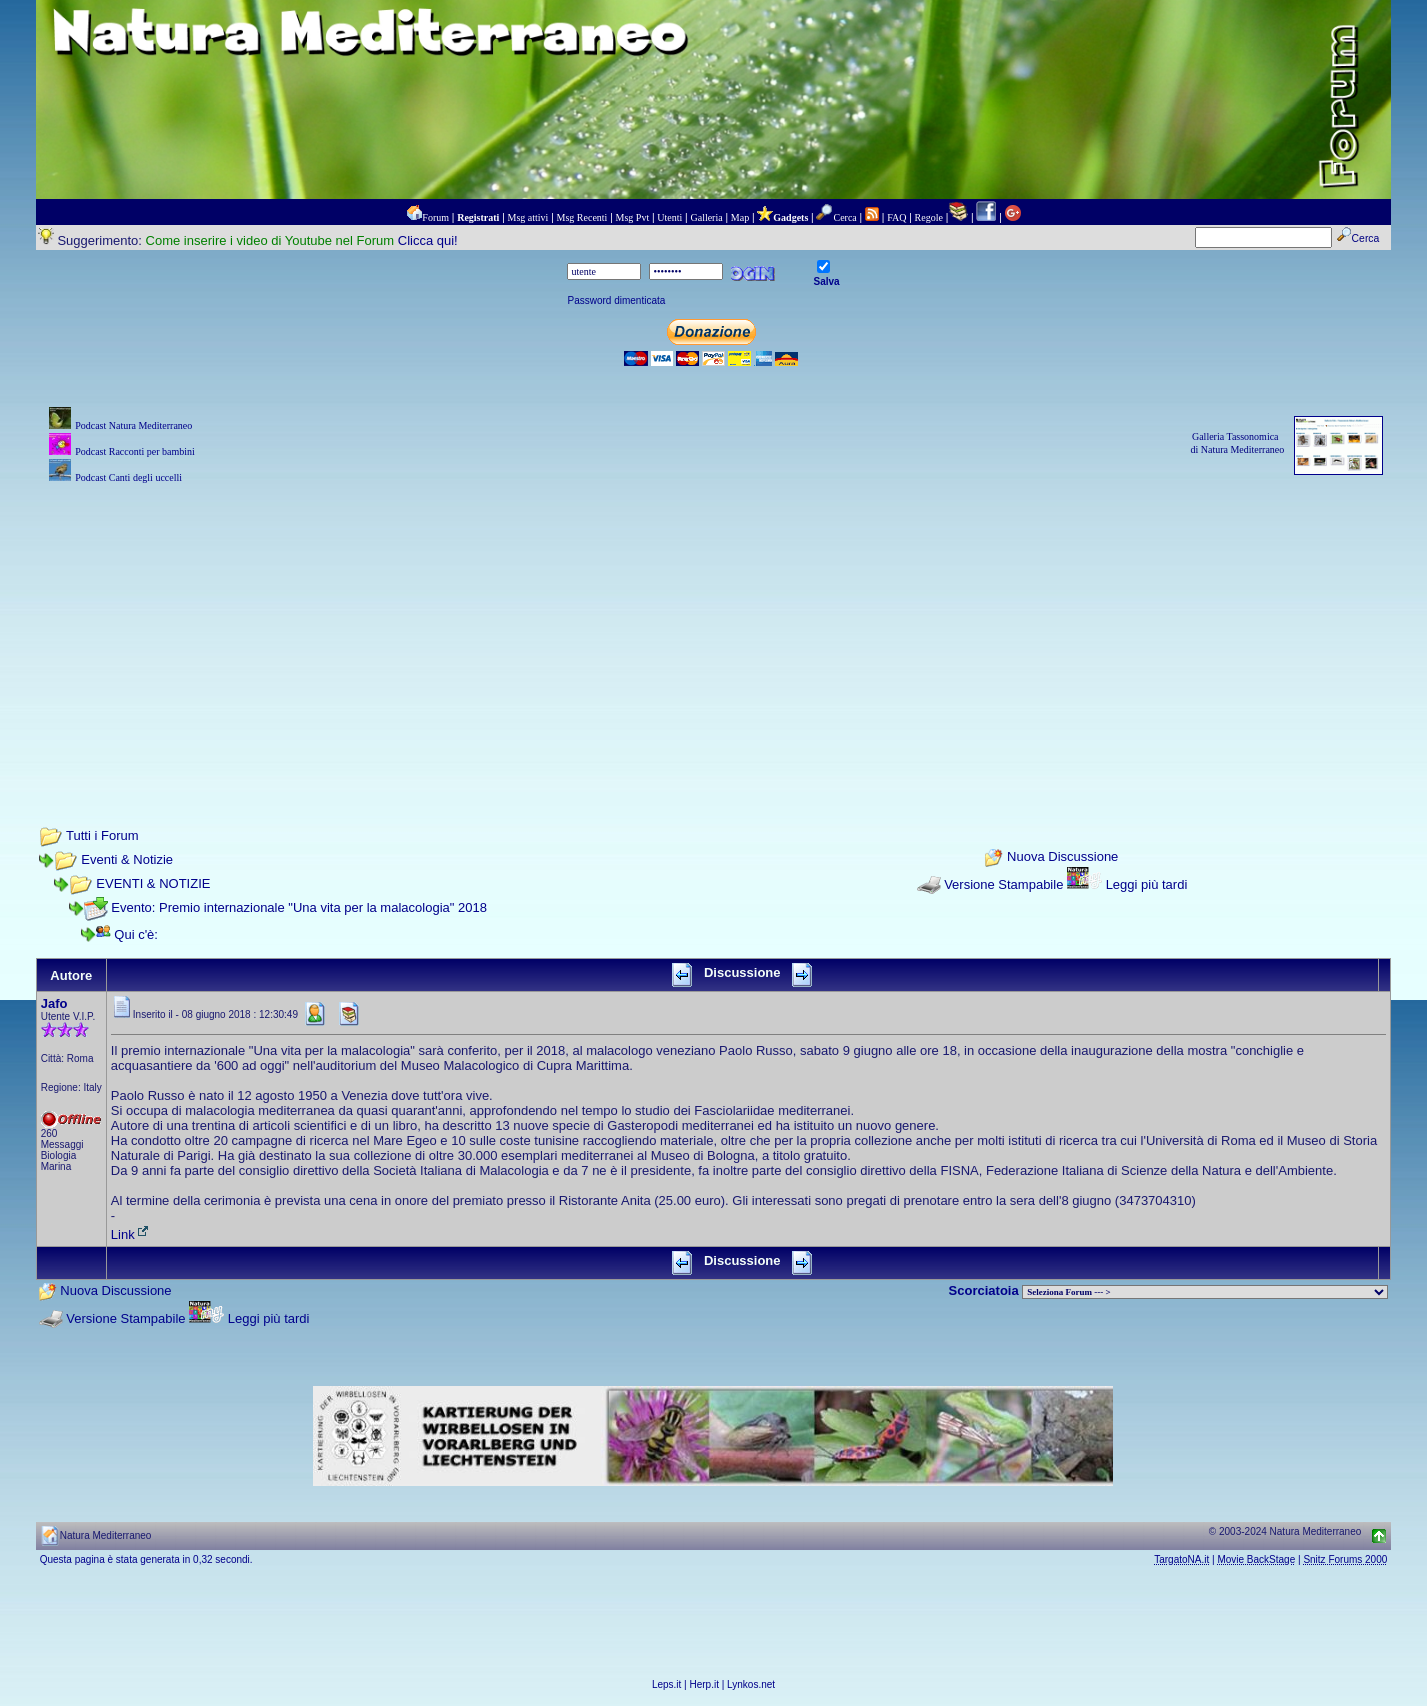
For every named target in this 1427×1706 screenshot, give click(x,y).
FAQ (896, 217)
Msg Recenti (582, 217)
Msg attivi (528, 217)
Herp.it (704, 1684)
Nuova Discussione (1062, 856)
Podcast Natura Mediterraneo (133, 425)
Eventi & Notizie (127, 859)
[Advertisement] (713, 628)
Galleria (706, 217)
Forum (435, 217)
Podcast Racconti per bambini (135, 451)
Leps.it (666, 1684)
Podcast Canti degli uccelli (128, 477)
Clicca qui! (428, 240)
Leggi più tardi (1147, 884)
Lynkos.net (751, 1684)
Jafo (54, 1003)
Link (131, 1234)
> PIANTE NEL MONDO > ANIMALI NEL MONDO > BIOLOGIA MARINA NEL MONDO (1205, 1292)
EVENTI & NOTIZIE (153, 883)
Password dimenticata (616, 300)
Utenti (669, 217)
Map (740, 217)
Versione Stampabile (1003, 884)
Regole (929, 217)
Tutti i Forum (102, 835)
